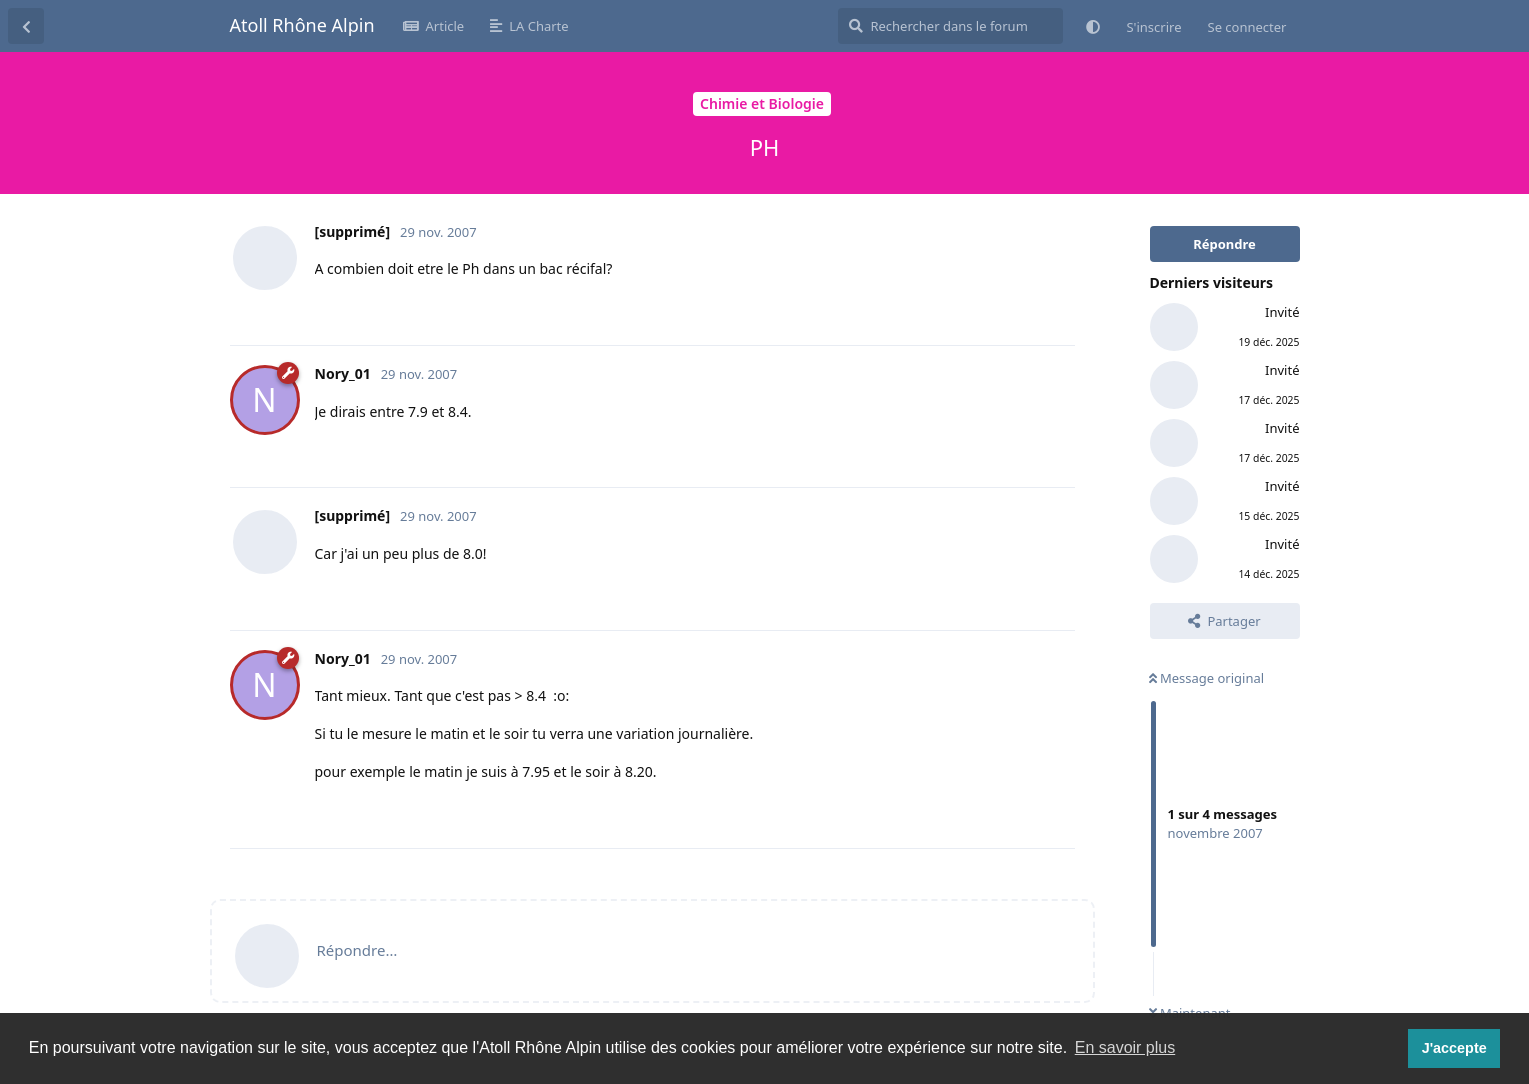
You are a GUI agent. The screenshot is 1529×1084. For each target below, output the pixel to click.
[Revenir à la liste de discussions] (26, 26)
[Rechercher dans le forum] (950, 26)
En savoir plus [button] (1125, 1047)
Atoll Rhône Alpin (302, 25)
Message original (1207, 678)
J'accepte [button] (1454, 1048)
